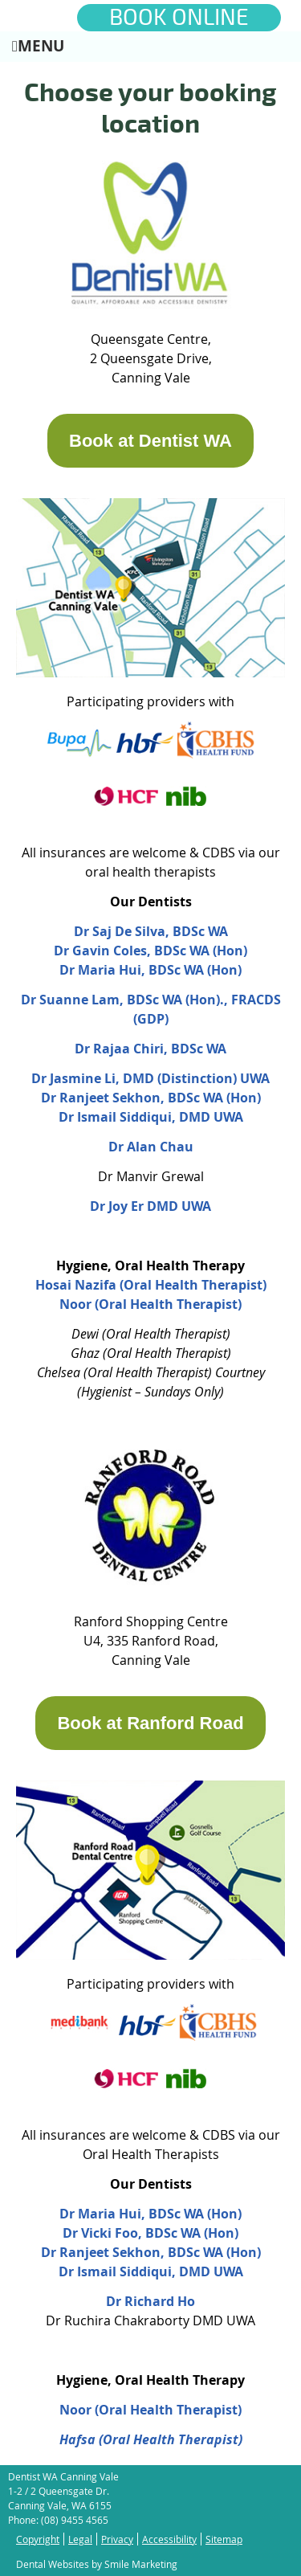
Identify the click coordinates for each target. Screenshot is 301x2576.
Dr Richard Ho (150, 2301)
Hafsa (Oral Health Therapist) (150, 2439)
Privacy (117, 2539)
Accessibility (169, 2539)
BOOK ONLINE (179, 17)
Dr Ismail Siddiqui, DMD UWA (151, 1117)
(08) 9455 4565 (74, 2519)
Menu (38, 45)
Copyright (37, 2539)
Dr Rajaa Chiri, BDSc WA (150, 1048)
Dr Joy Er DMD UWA (150, 1206)
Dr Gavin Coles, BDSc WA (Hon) (150, 950)
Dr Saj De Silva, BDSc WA (151, 931)
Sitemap (223, 2539)
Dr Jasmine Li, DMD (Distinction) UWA (150, 1078)
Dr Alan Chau (150, 1146)
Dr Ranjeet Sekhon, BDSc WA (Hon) (151, 1097)
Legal (80, 2539)
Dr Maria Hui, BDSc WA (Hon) (150, 970)
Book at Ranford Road (150, 1723)
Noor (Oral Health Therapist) (150, 2410)
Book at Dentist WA (150, 441)
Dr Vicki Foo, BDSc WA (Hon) (150, 2233)
